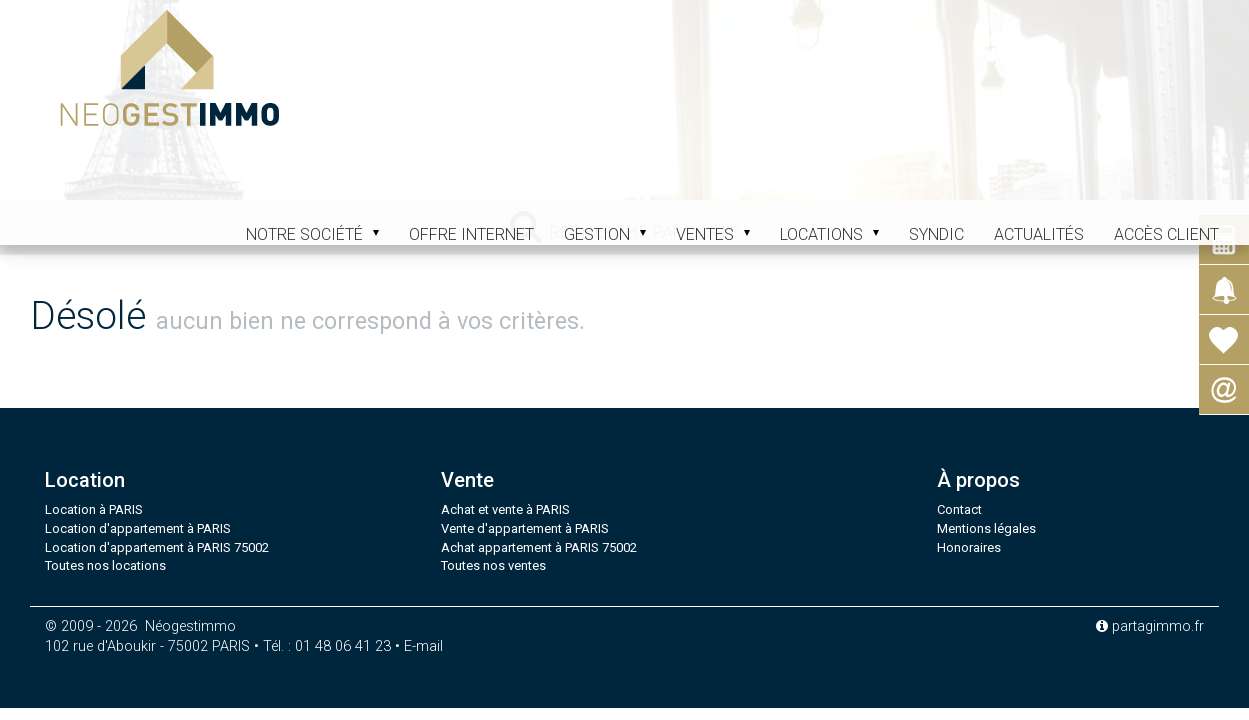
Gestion (605, 234)
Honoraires (969, 547)
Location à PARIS (94, 509)
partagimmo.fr (1150, 626)
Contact (959, 509)
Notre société (312, 234)
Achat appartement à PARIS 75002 (539, 547)
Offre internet (471, 234)
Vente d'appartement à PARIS (525, 528)
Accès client (1166, 234)
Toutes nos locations (105, 565)
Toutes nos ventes (493, 565)
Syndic (936, 234)
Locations (829, 234)
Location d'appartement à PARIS (138, 528)
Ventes (713, 234)
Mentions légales (986, 528)
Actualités (1039, 234)
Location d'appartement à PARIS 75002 (157, 547)
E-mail (423, 646)
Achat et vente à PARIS (505, 509)
